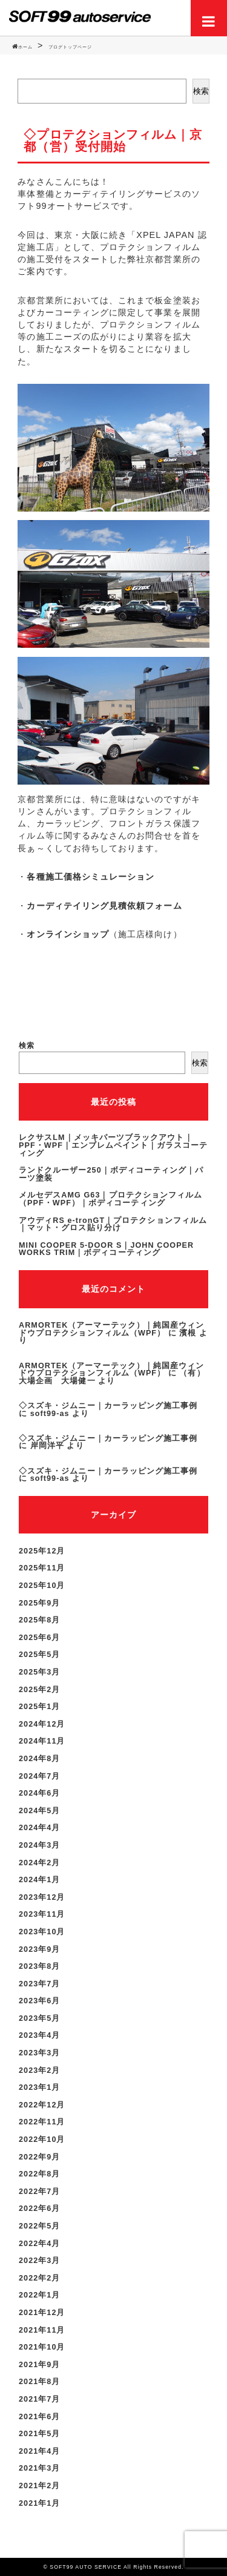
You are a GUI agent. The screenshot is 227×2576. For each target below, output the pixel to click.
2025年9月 (40, 1603)
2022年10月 (42, 2139)
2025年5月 (40, 1654)
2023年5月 (40, 2018)
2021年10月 (42, 2347)
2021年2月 (40, 2486)
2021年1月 (40, 2503)
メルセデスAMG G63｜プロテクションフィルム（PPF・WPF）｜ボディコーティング (110, 1199)
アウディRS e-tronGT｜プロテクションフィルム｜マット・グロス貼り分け (113, 1224)
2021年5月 (40, 2433)
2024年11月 (42, 1741)
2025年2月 (40, 1689)
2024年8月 (40, 1758)
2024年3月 (40, 1845)
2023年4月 (40, 2035)
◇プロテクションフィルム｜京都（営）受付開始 (113, 140)
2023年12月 (42, 1897)
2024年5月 (40, 1811)
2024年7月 (40, 1776)
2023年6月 (40, 2001)
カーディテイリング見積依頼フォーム (104, 906)
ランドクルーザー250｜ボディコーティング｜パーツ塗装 (111, 1174)
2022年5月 (40, 2226)
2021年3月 (40, 2468)
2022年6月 (40, 2208)
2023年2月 (40, 2070)
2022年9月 (40, 2157)
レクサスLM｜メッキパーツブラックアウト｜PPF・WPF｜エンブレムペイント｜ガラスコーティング (113, 1145)
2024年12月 (42, 1724)
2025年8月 (40, 1620)
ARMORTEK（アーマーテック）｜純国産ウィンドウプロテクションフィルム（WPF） (111, 1329)
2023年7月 (40, 1984)
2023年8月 (40, 1966)
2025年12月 (42, 1551)
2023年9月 (40, 1949)
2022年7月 (40, 2191)
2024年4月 (40, 1827)
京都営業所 (168, 259)
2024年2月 (40, 1863)
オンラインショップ (68, 934)
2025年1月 (40, 1706)
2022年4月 (40, 2243)
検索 (201, 91)
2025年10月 (42, 1585)
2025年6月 (40, 1637)
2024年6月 (40, 1793)
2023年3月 (40, 2053)
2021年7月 (40, 2399)
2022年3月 (40, 2260)
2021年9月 (40, 2364)
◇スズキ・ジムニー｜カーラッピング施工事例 (108, 1406)
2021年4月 (40, 2451)
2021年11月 (42, 2330)
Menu (209, 18)
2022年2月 (40, 2278)
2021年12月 (42, 2312)
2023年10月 (42, 1932)
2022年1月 (40, 2295)
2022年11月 (42, 2122)
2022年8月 (40, 2174)
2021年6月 (40, 2417)
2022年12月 (42, 2105)
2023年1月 (40, 2087)
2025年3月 (40, 1672)
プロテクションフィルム (150, 324)
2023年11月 (42, 1914)
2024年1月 (40, 1880)
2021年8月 (40, 2381)
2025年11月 (42, 1568)
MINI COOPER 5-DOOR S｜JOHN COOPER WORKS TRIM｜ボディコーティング (106, 1249)
